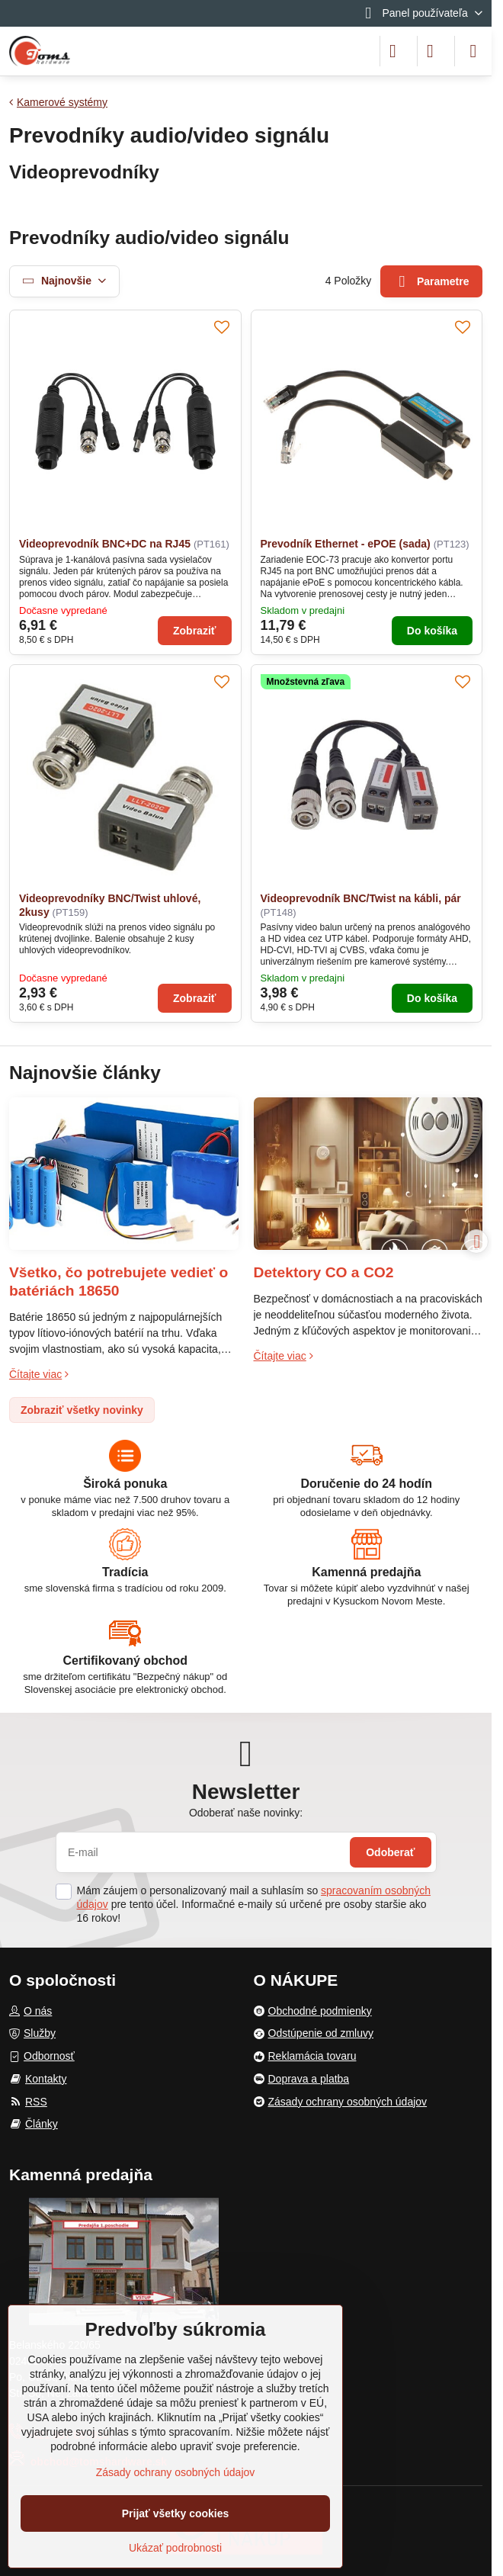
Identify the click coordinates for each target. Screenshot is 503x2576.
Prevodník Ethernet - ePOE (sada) (346, 544)
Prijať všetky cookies (175, 2513)
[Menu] (473, 51)
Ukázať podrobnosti (175, 2548)
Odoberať (390, 1852)
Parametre (431, 282)
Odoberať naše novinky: (246, 1813)
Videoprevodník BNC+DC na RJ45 (105, 544)
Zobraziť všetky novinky (82, 1410)
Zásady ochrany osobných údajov (175, 2472)
